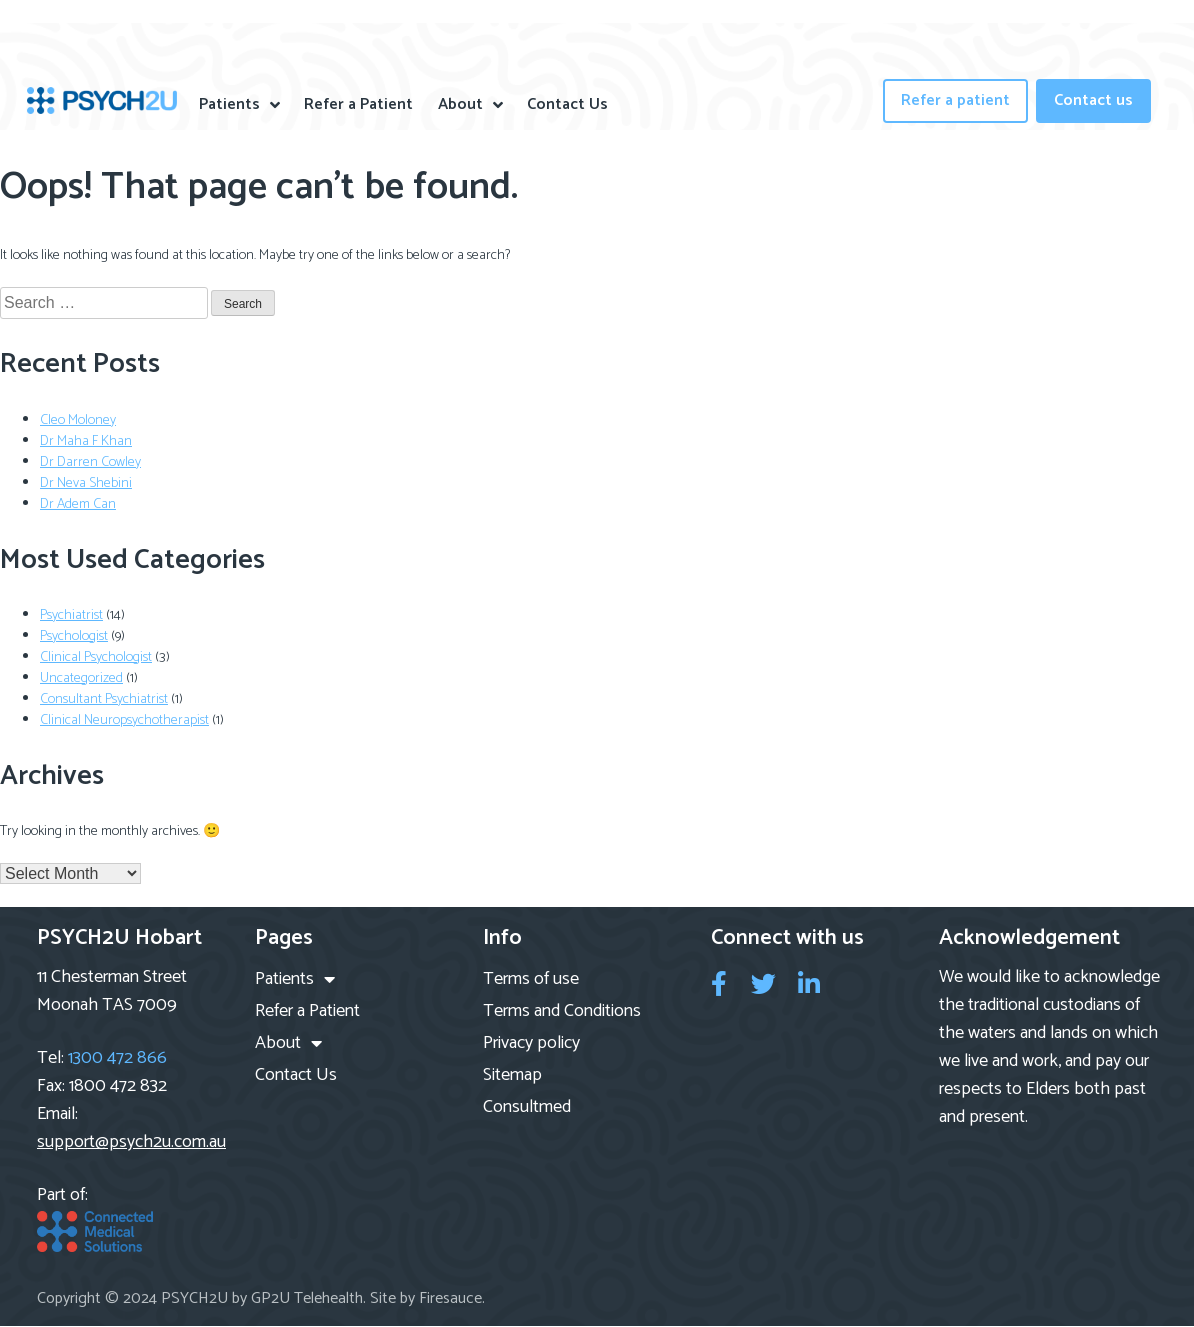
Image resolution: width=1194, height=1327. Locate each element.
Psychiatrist (71, 615)
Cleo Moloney (78, 420)
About (470, 105)
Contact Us (567, 104)
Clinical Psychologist (96, 657)
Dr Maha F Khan (86, 441)
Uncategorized (81, 678)
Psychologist (74, 636)
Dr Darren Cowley (90, 462)
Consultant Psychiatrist (104, 699)
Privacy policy (531, 1043)
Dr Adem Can (78, 504)
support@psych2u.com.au (131, 1142)
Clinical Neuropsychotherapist (124, 720)
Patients (239, 105)
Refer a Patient (358, 104)
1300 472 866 (117, 1058)
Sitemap (512, 1075)
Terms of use (531, 979)
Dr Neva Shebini (86, 483)
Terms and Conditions (562, 1011)
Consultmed (527, 1107)
